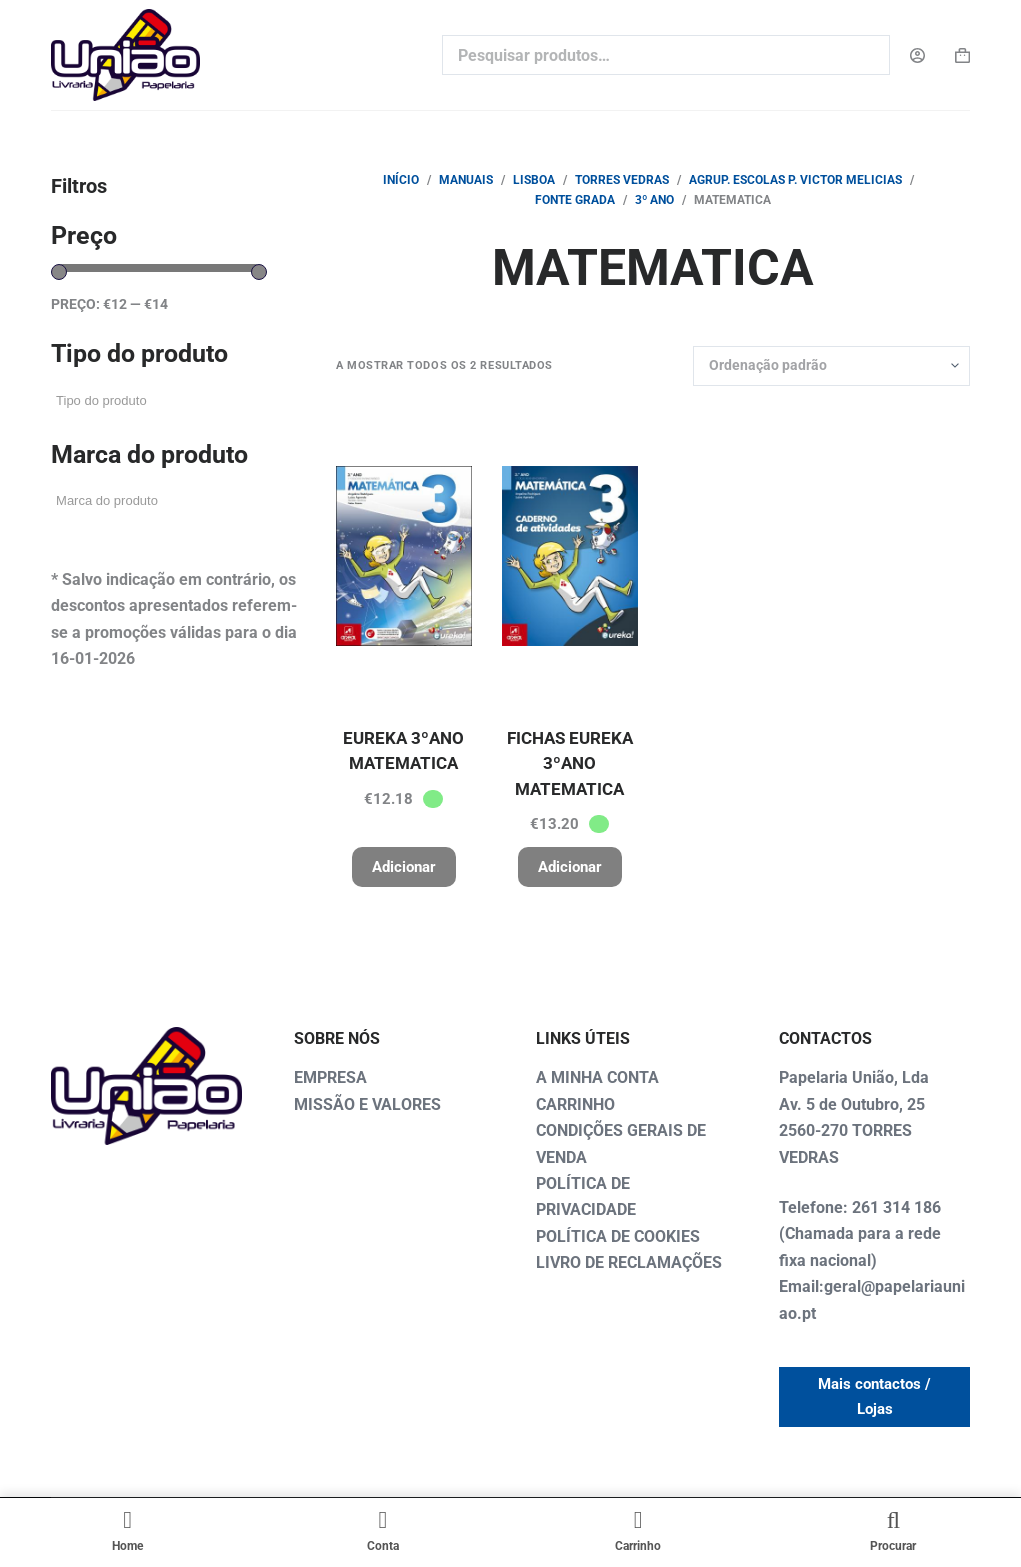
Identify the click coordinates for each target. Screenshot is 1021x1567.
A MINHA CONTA (597, 1077)
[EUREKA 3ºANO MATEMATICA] (404, 556)
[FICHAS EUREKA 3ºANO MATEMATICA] (570, 556)
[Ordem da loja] (831, 366)
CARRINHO (575, 1104)
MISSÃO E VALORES (367, 1104)
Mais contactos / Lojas (874, 1396)
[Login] (917, 55)
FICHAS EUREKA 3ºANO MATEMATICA (570, 763)
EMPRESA (330, 1077)
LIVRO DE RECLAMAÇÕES (629, 1262)
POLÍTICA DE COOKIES (618, 1236)
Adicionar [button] (404, 867)
